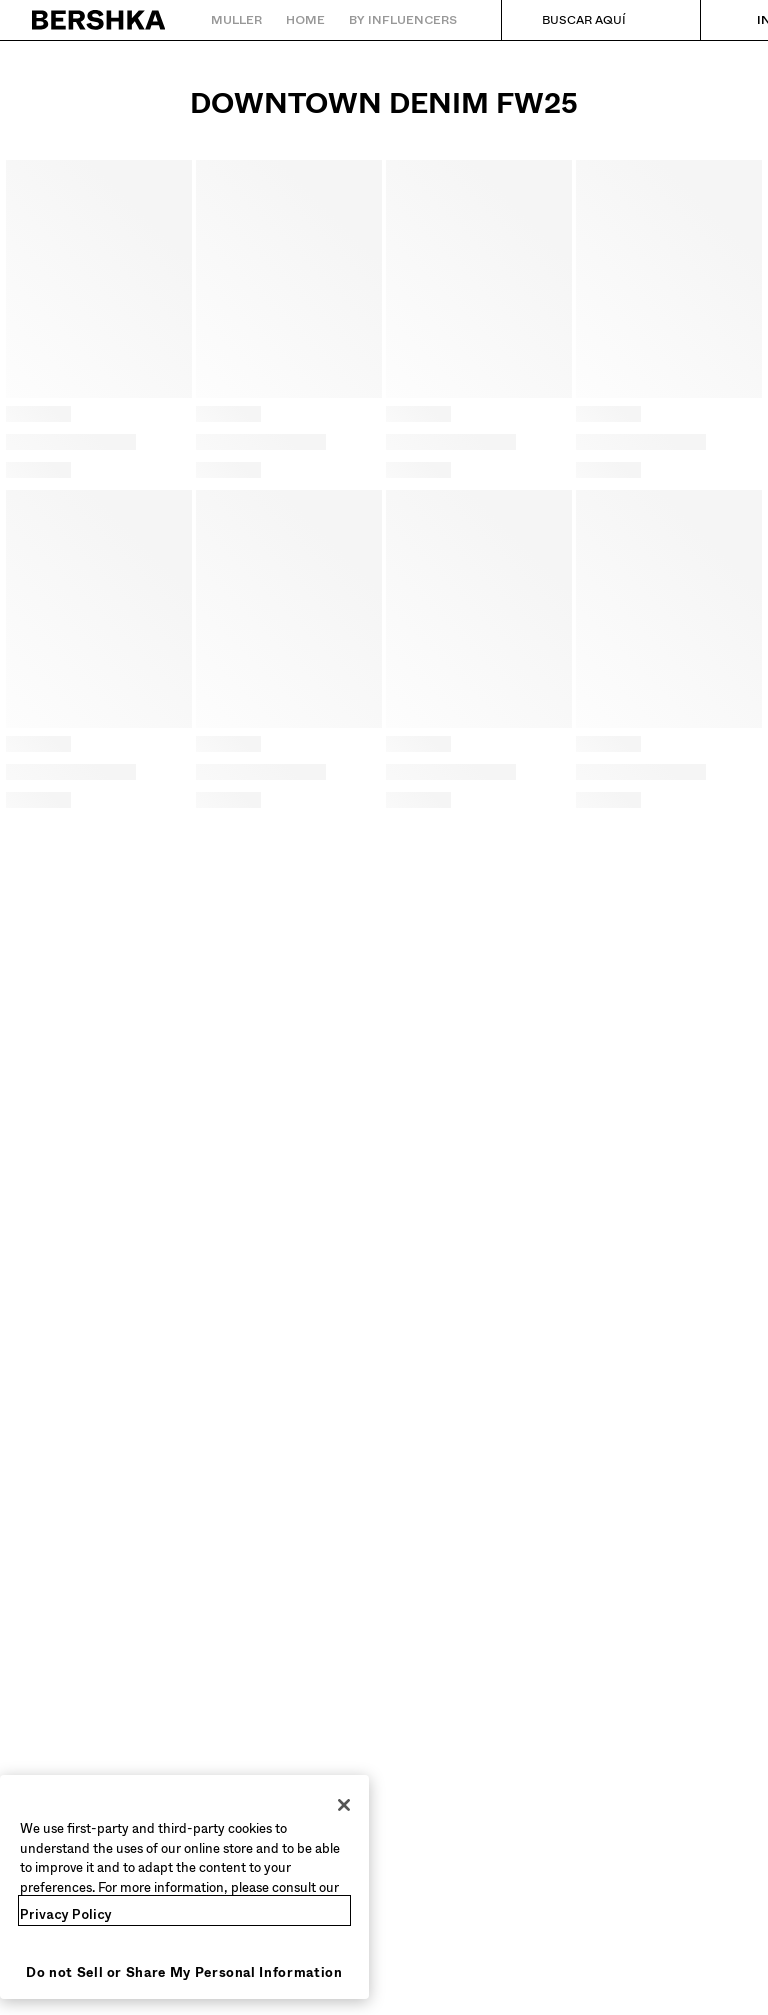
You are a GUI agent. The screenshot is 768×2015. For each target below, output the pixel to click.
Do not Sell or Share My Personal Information (184, 1972)
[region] (184, 1887)
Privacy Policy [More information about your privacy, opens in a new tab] (66, 1914)
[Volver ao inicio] (99, 20)
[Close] (344, 1805)
